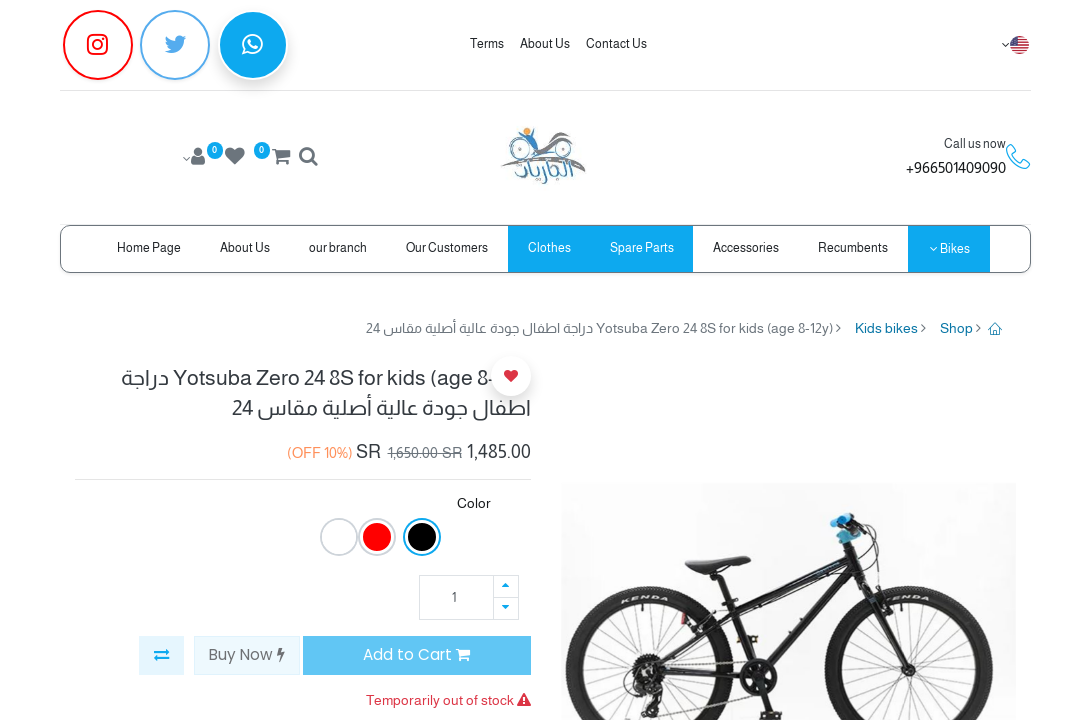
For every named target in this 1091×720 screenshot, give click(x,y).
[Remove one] (506, 608)
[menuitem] (853, 248)
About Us (545, 44)
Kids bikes (886, 328)
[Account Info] (192, 159)
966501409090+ (956, 167)
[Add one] (506, 586)
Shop (956, 328)
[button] (161, 655)
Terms (487, 44)
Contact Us (616, 44)
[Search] (308, 159)
